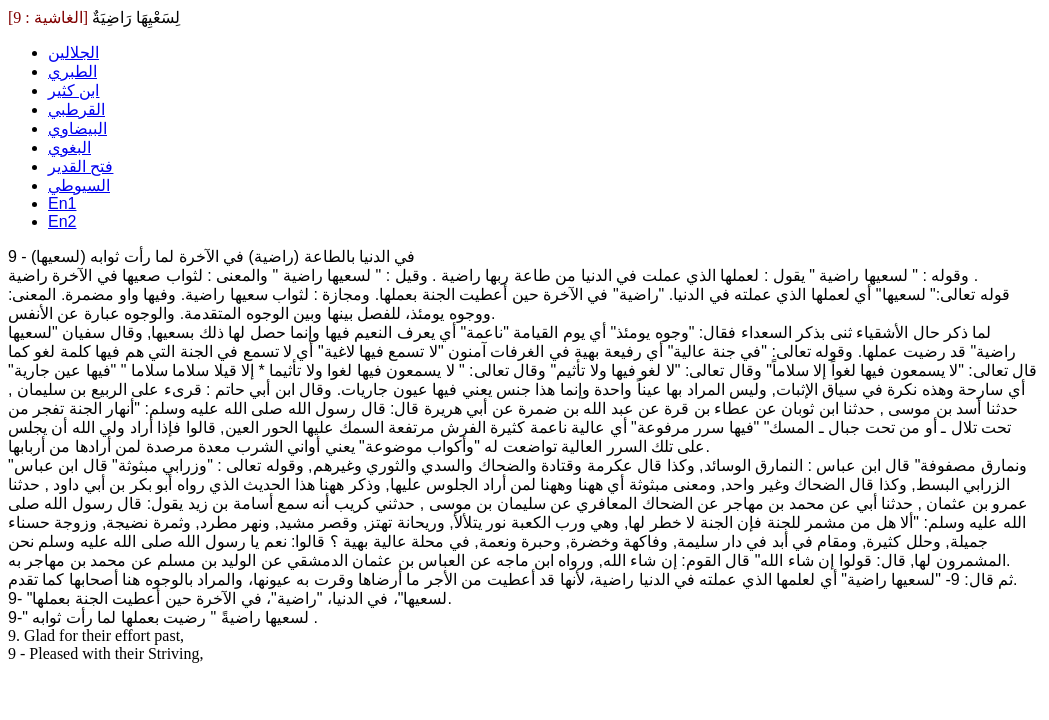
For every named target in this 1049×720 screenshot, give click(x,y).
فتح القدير (80, 166)
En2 (62, 221)
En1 (62, 203)
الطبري (72, 71)
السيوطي (79, 185)
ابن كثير (73, 90)
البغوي (69, 147)
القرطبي (76, 109)
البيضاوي (77, 128)
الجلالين (73, 52)
